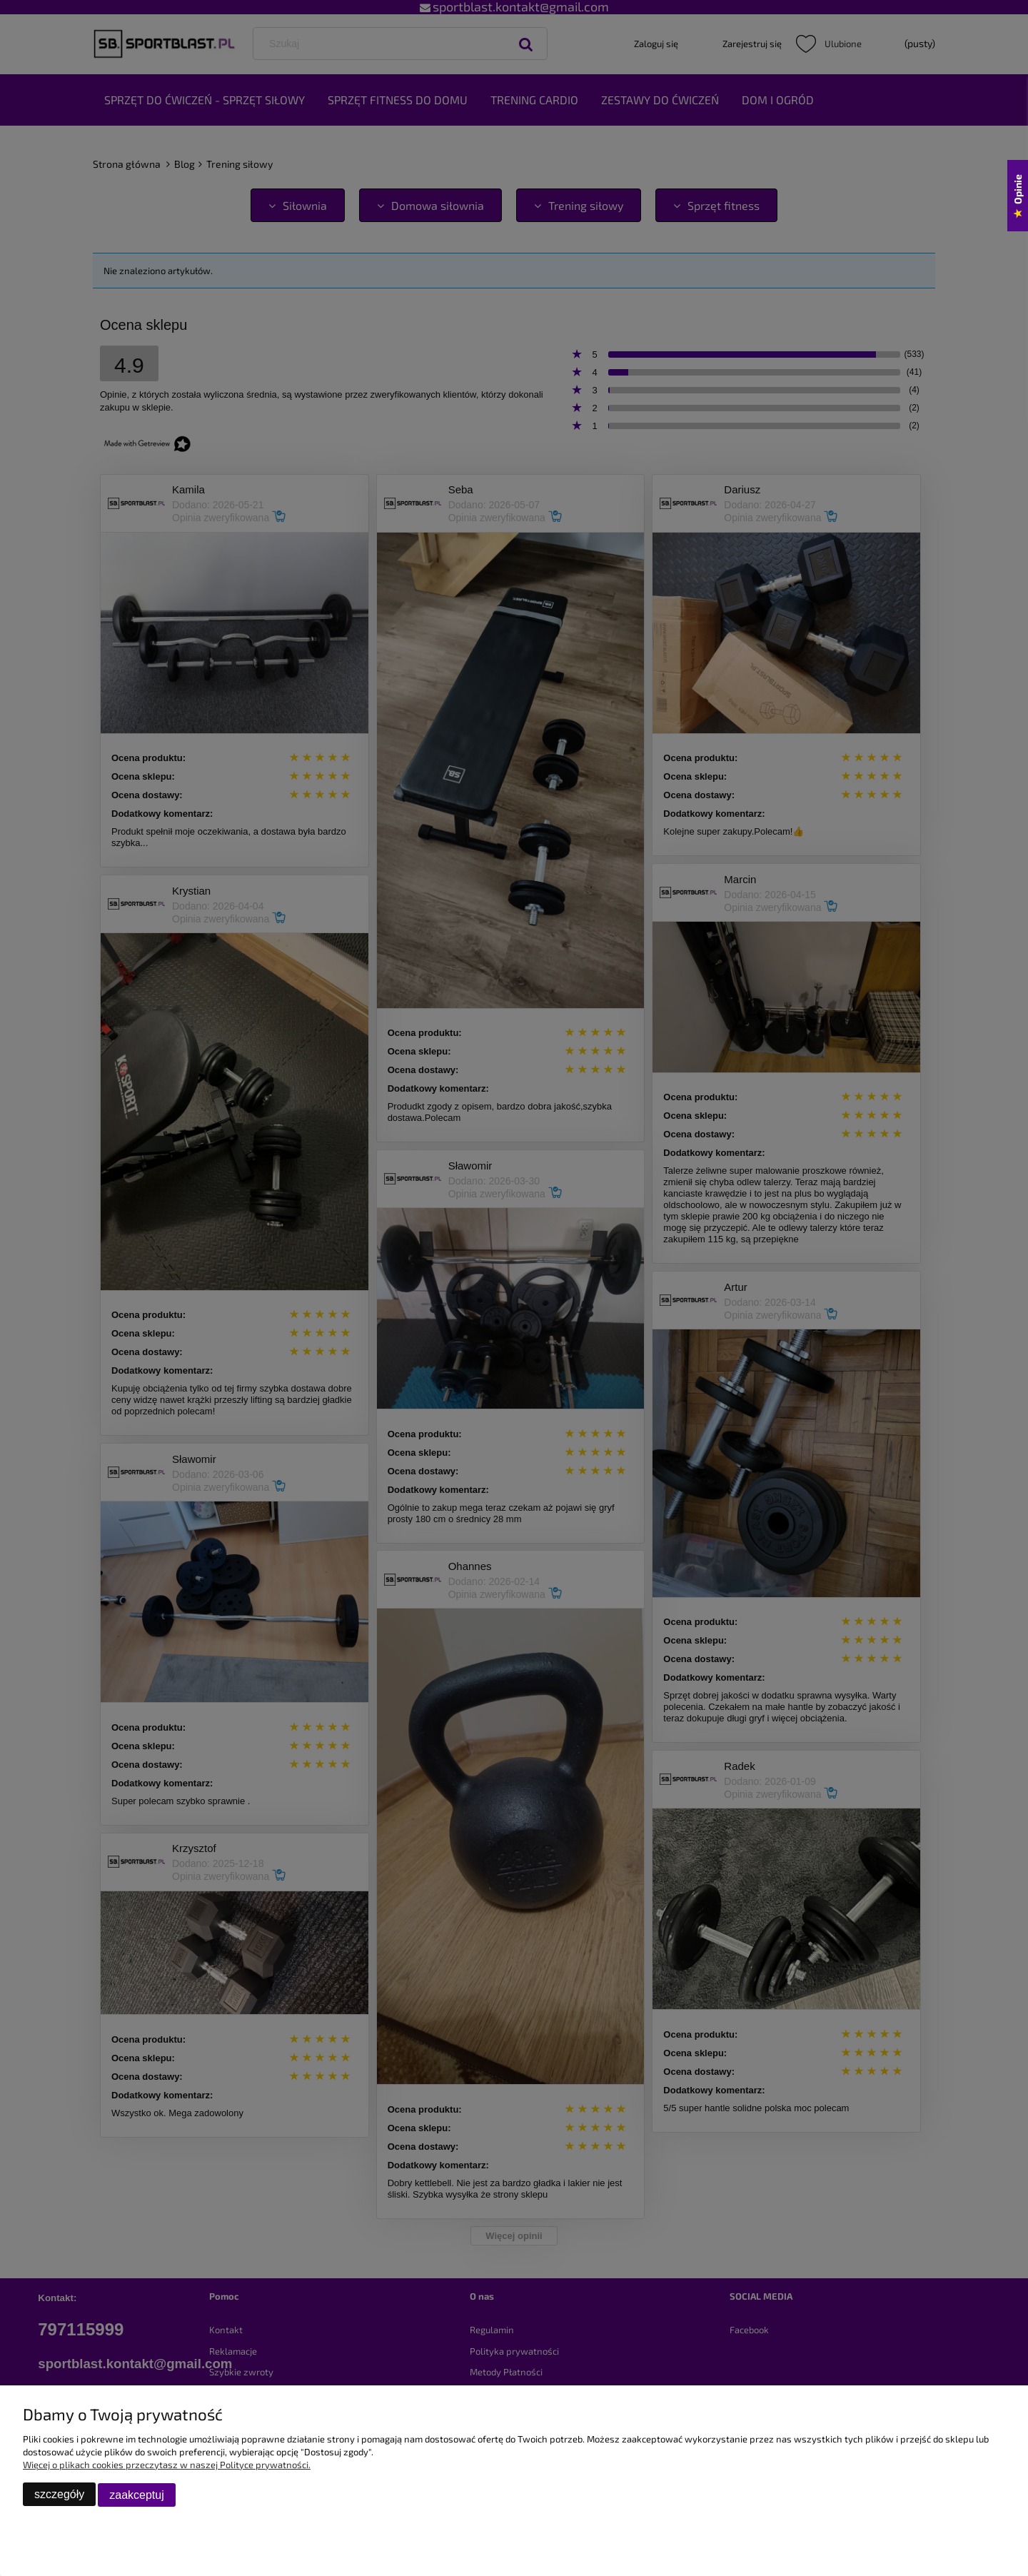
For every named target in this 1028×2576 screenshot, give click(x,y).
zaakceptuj (136, 2495)
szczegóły (59, 2495)
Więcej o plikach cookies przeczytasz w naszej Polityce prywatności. (167, 2465)
